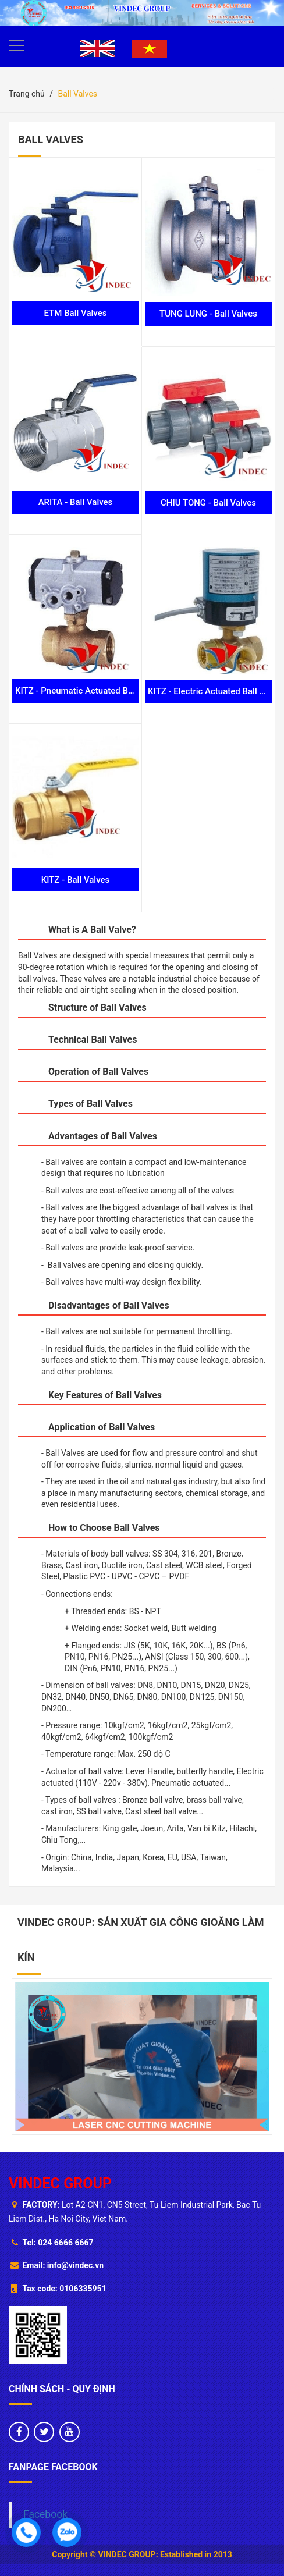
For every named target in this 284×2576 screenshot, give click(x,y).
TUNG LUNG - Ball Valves (208, 313)
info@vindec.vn (75, 2265)
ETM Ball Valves (75, 313)
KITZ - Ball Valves (75, 880)
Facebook (45, 2514)
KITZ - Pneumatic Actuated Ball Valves (90, 690)
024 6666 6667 (65, 2242)
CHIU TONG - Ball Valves (208, 503)
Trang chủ (27, 93)
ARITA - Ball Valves (75, 502)
